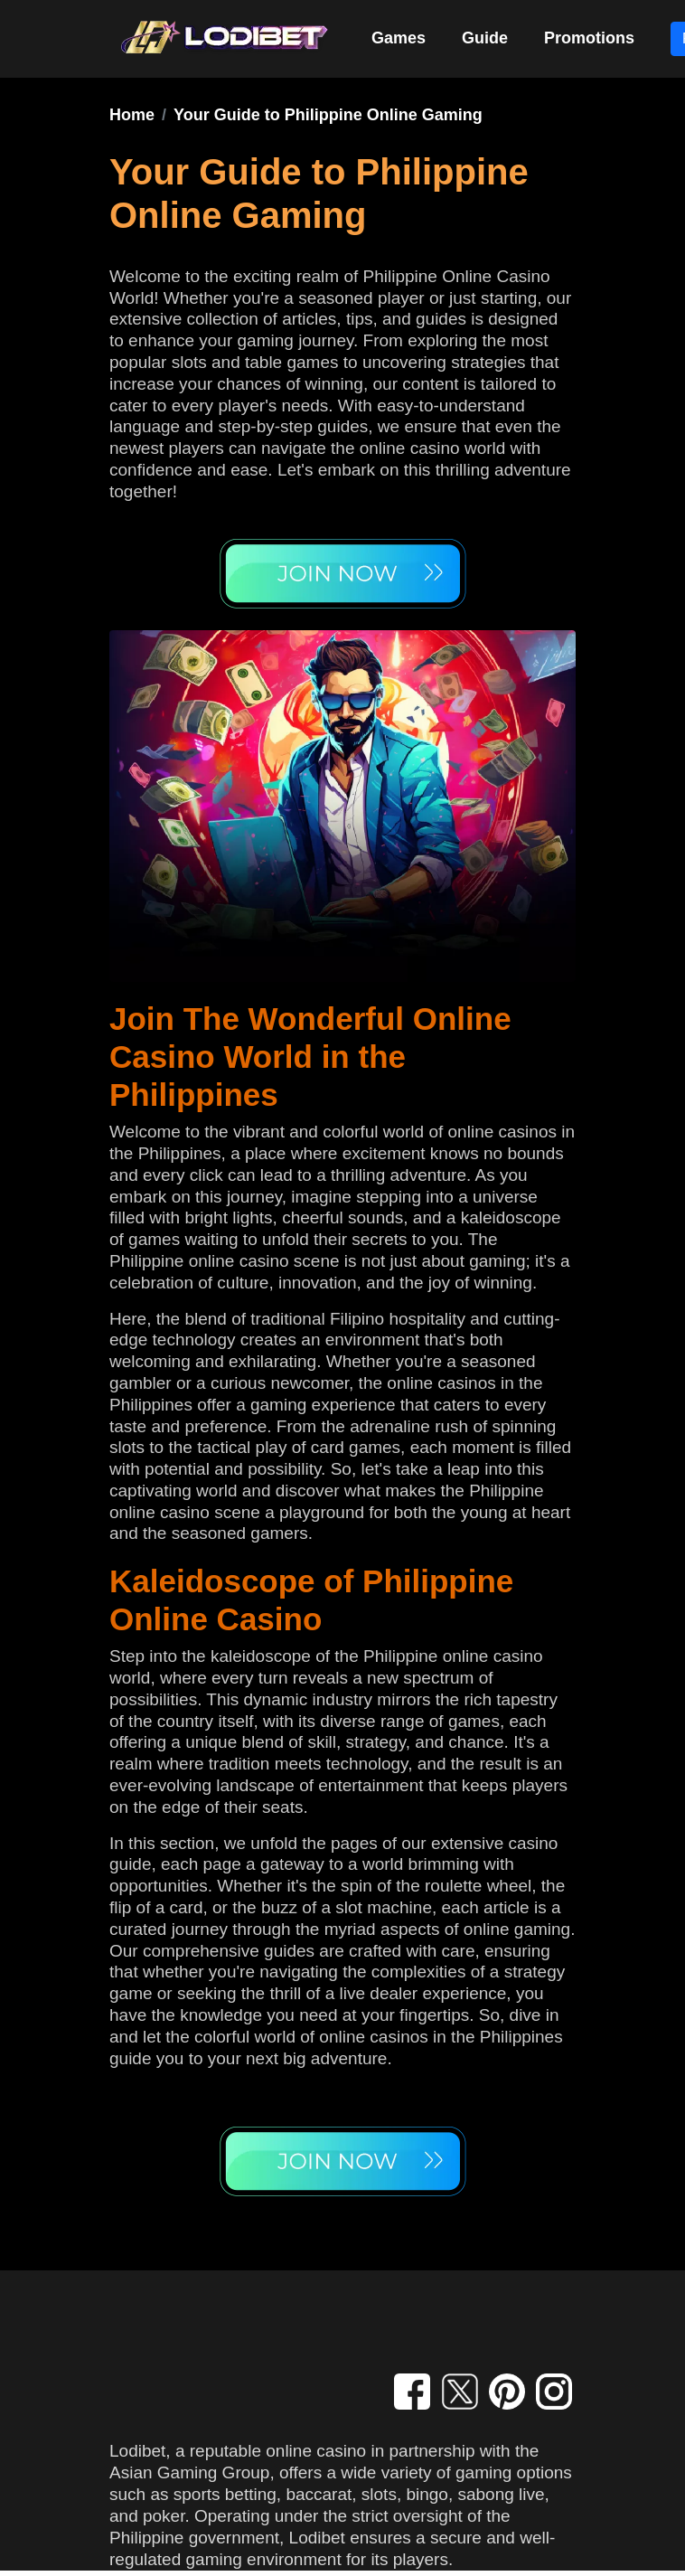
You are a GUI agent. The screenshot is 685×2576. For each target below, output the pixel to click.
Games (398, 38)
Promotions (589, 38)
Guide (485, 38)
